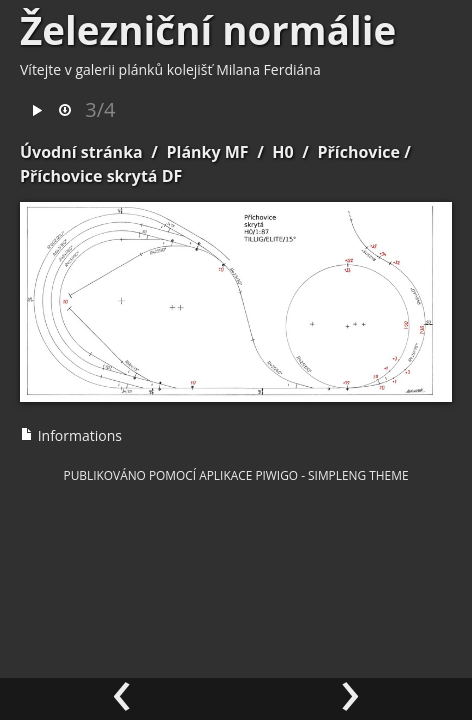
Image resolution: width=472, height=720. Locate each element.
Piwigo (276, 475)
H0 (282, 152)
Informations (71, 435)
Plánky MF (207, 152)
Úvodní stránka (81, 152)
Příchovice (358, 152)
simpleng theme (358, 475)
